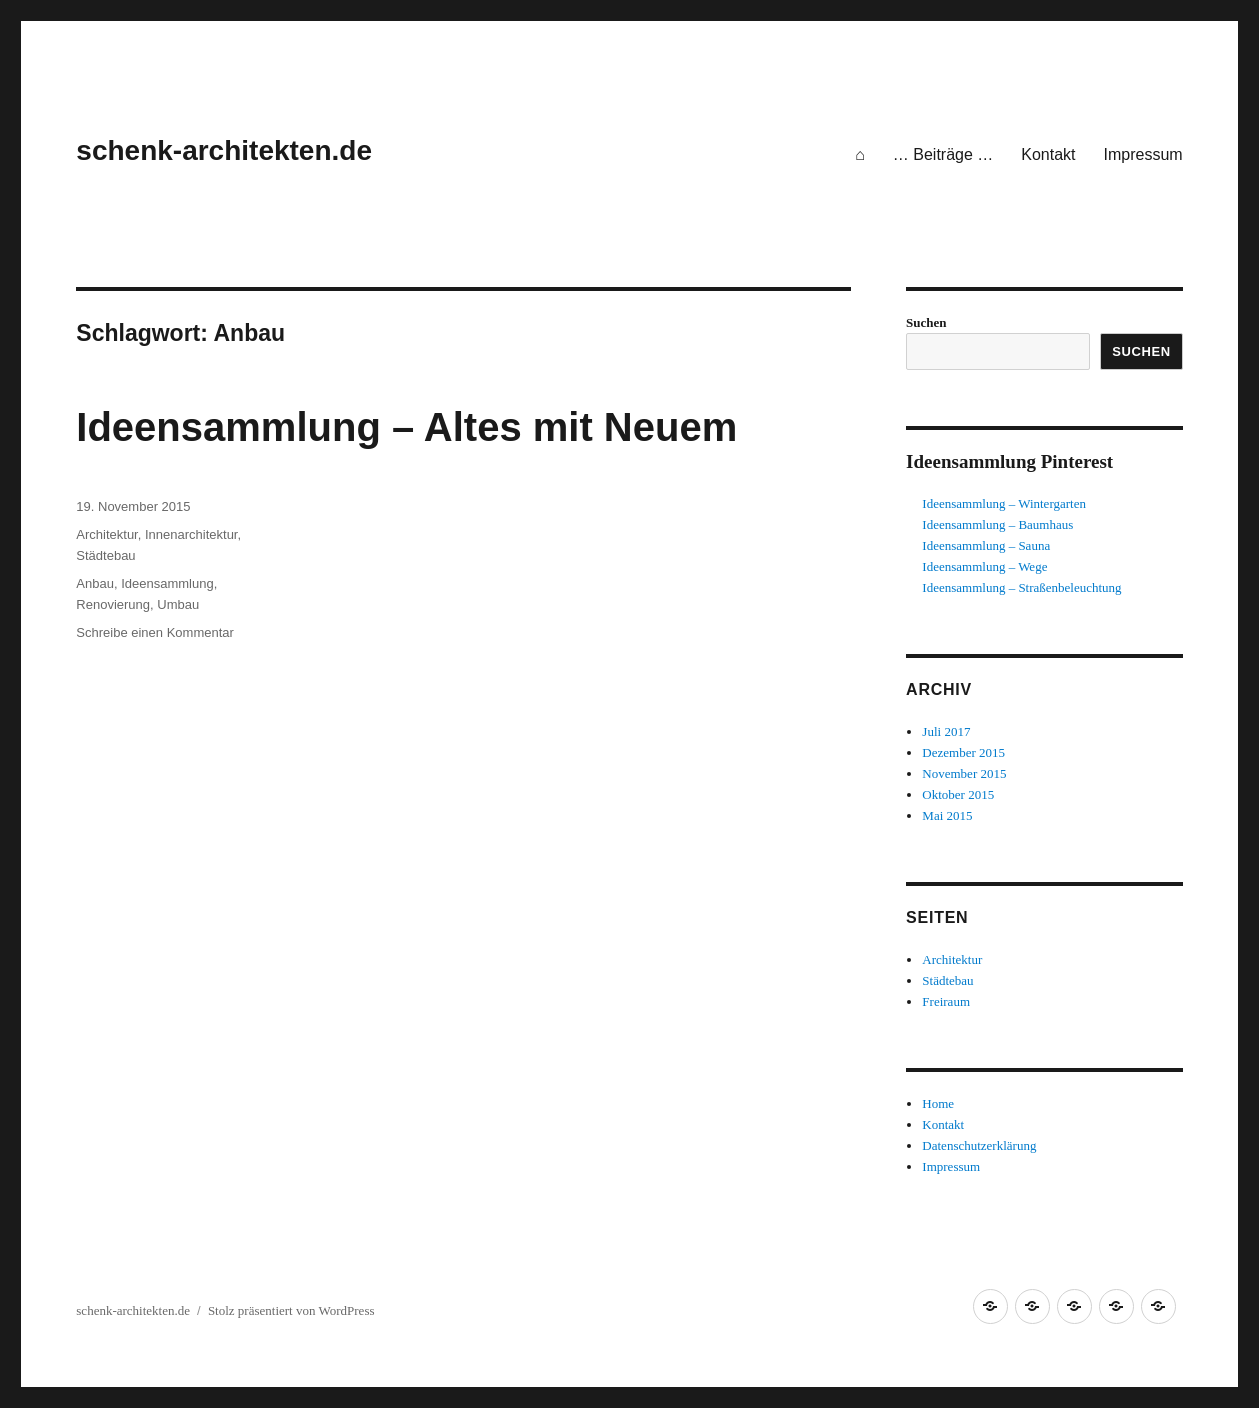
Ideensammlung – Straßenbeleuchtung (1021, 587)
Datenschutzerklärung (979, 1145)
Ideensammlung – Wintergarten (1004, 503)
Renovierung (113, 604)
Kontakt (1048, 154)
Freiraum (946, 1001)
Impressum (1143, 154)
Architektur (106, 534)
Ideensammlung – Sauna (986, 545)
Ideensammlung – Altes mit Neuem (406, 427)
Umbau (178, 604)
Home (938, 1103)
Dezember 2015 (963, 752)
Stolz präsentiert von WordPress (291, 1310)
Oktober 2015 (958, 794)
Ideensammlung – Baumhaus (997, 524)
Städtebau (105, 555)
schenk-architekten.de (224, 150)
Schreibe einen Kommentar (155, 632)
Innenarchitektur (191, 534)
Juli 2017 (946, 731)
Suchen (926, 322)
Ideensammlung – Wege (984, 566)
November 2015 (964, 773)
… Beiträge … (943, 154)
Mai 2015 (947, 815)
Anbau (95, 583)
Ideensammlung (167, 583)
